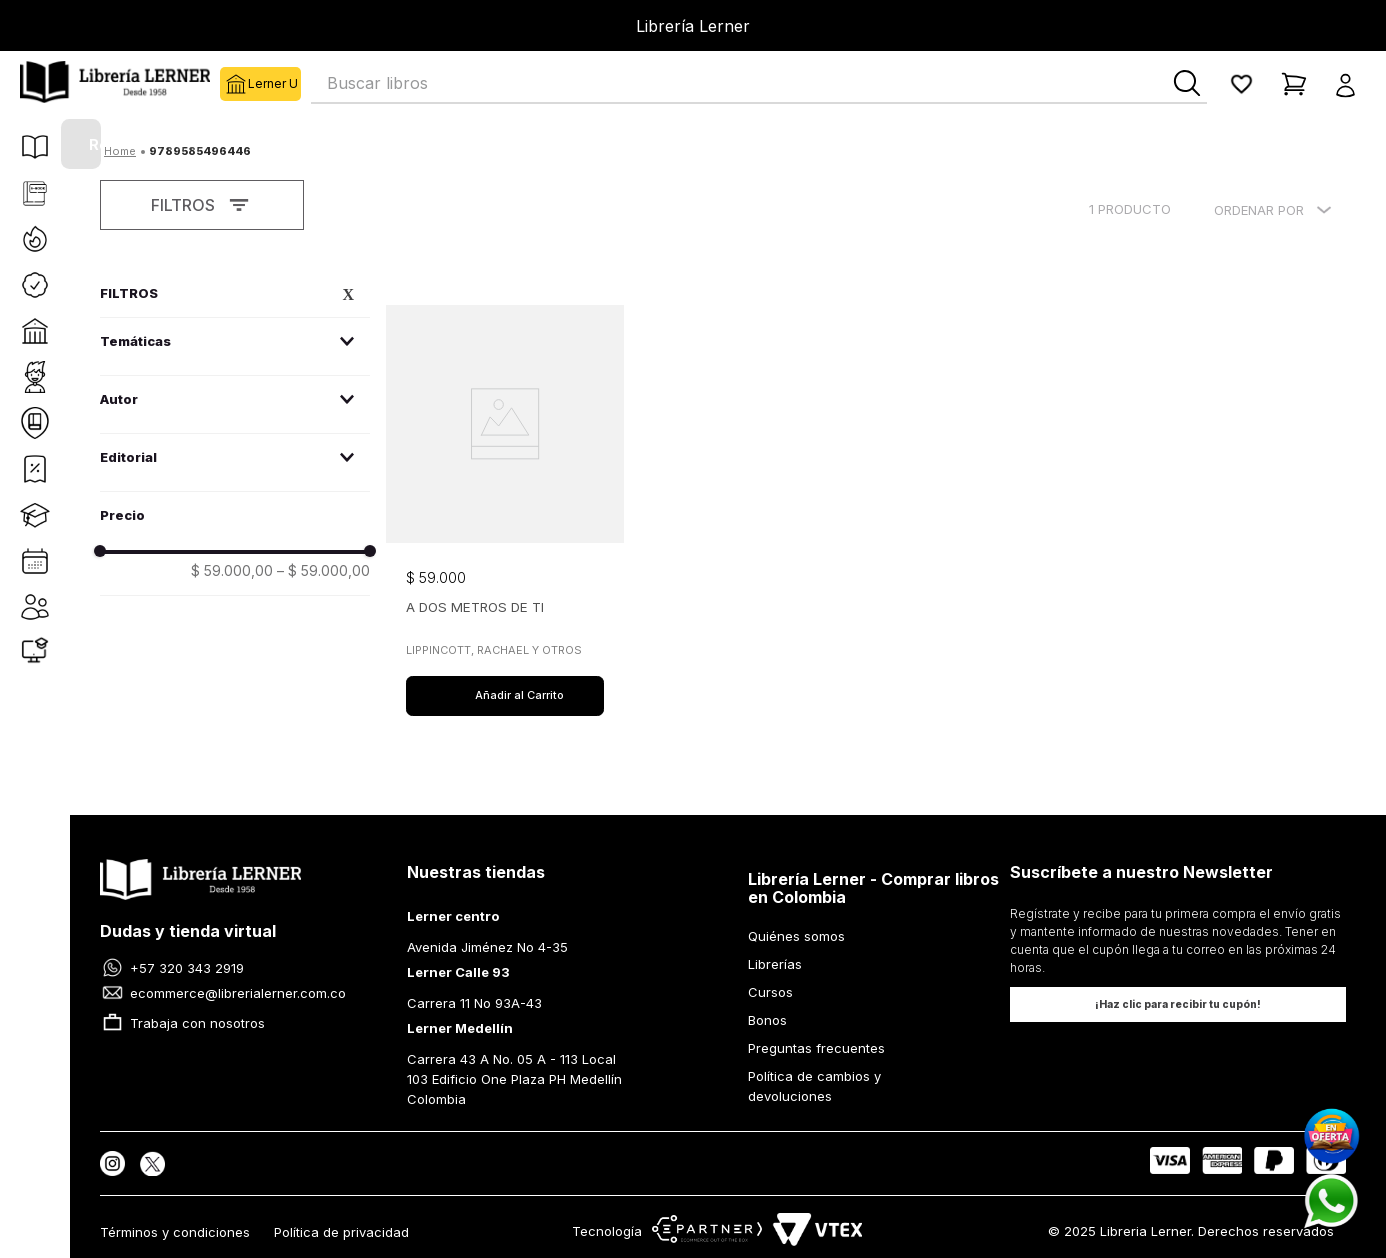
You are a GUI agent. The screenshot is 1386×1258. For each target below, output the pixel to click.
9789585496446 (200, 151)
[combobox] (759, 84)
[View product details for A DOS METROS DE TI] (505, 497)
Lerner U (234, 84)
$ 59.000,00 (232, 571)
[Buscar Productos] (1187, 83)
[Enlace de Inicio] (120, 151)
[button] (1351, 84)
